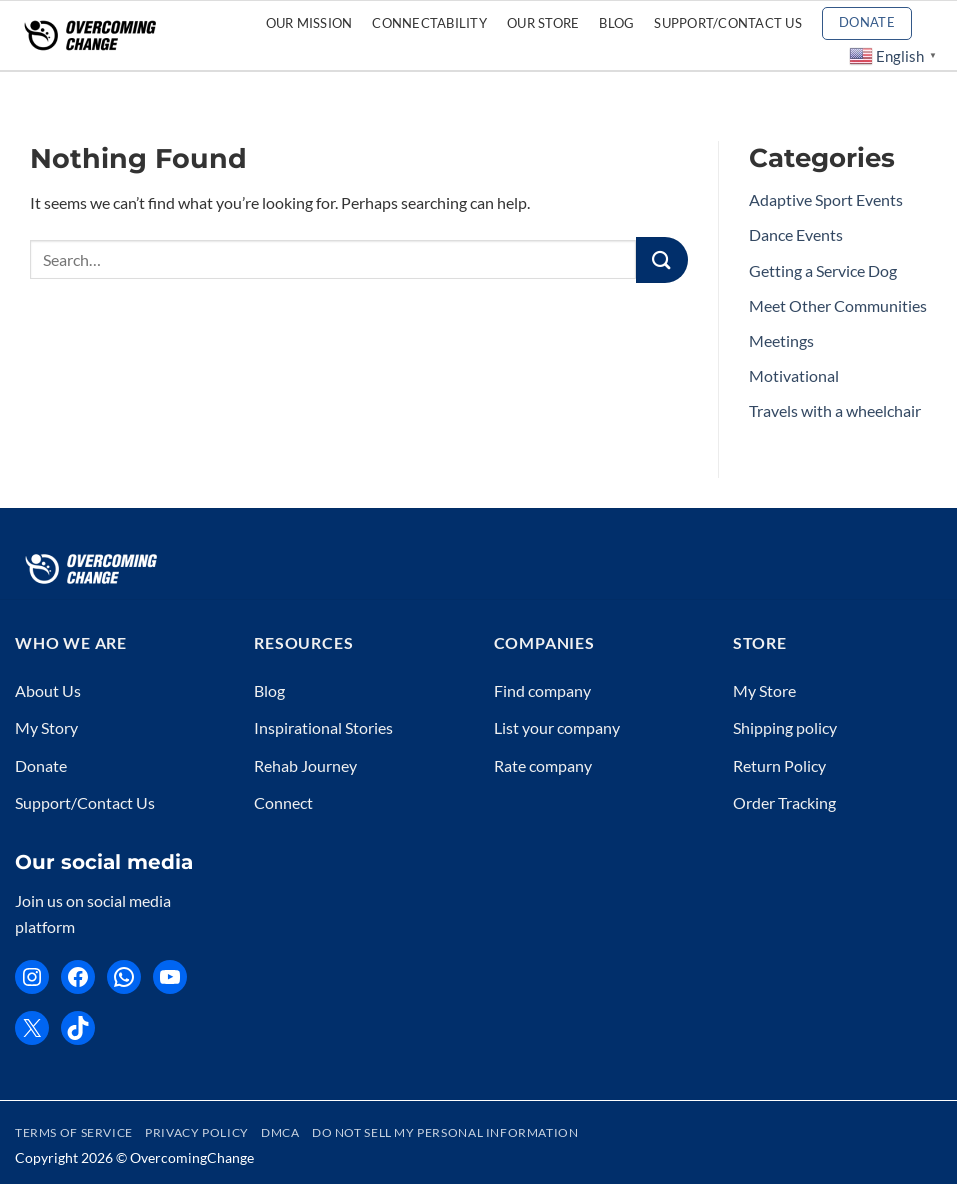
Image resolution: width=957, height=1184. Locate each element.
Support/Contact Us (728, 23)
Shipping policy (785, 727)
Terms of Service (74, 1132)
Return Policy (779, 765)
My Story (46, 727)
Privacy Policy (197, 1132)
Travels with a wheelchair (835, 410)
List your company (557, 727)
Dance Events (796, 234)
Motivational (794, 375)
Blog (616, 23)
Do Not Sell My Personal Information (445, 1132)
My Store (764, 690)
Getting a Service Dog (823, 270)
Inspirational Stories (323, 727)
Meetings (781, 340)
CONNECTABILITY (429, 23)
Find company (542, 690)
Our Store (543, 23)
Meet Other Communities (838, 305)
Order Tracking (784, 802)
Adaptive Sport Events (826, 199)
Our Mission (309, 23)
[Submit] (661, 260)
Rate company (543, 765)
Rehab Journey (305, 765)
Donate (41, 765)
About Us (48, 690)
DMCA (280, 1132)
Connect (283, 802)
